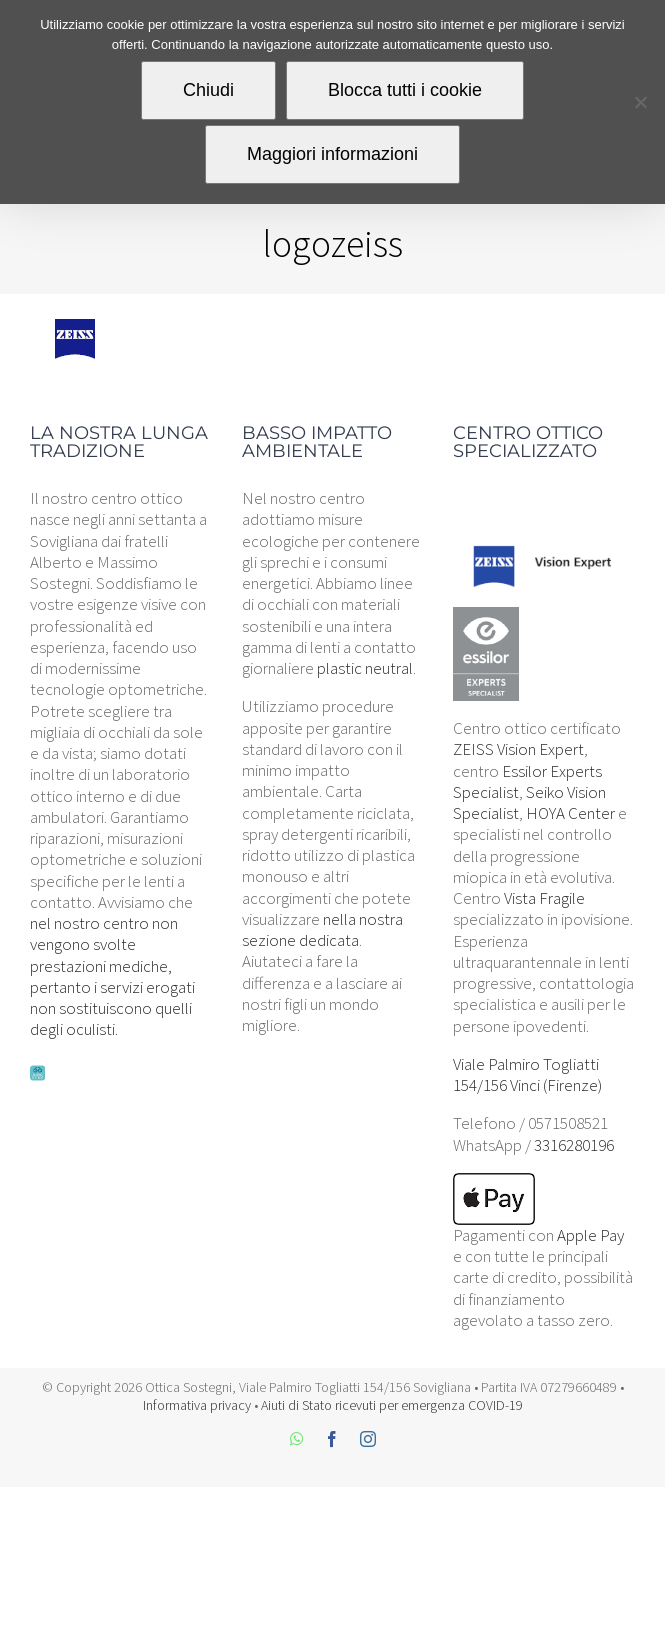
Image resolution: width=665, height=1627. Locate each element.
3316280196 (574, 1145)
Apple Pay (590, 1235)
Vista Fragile (544, 898)
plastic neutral (365, 668)
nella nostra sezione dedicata (322, 929)
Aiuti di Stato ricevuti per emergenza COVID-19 (392, 1405)
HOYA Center (570, 813)
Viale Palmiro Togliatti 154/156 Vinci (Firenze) (527, 1074)
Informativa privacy (197, 1405)
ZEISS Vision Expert (518, 749)
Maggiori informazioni (332, 154)
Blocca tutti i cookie (405, 90)
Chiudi (208, 90)
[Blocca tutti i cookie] (640, 102)
